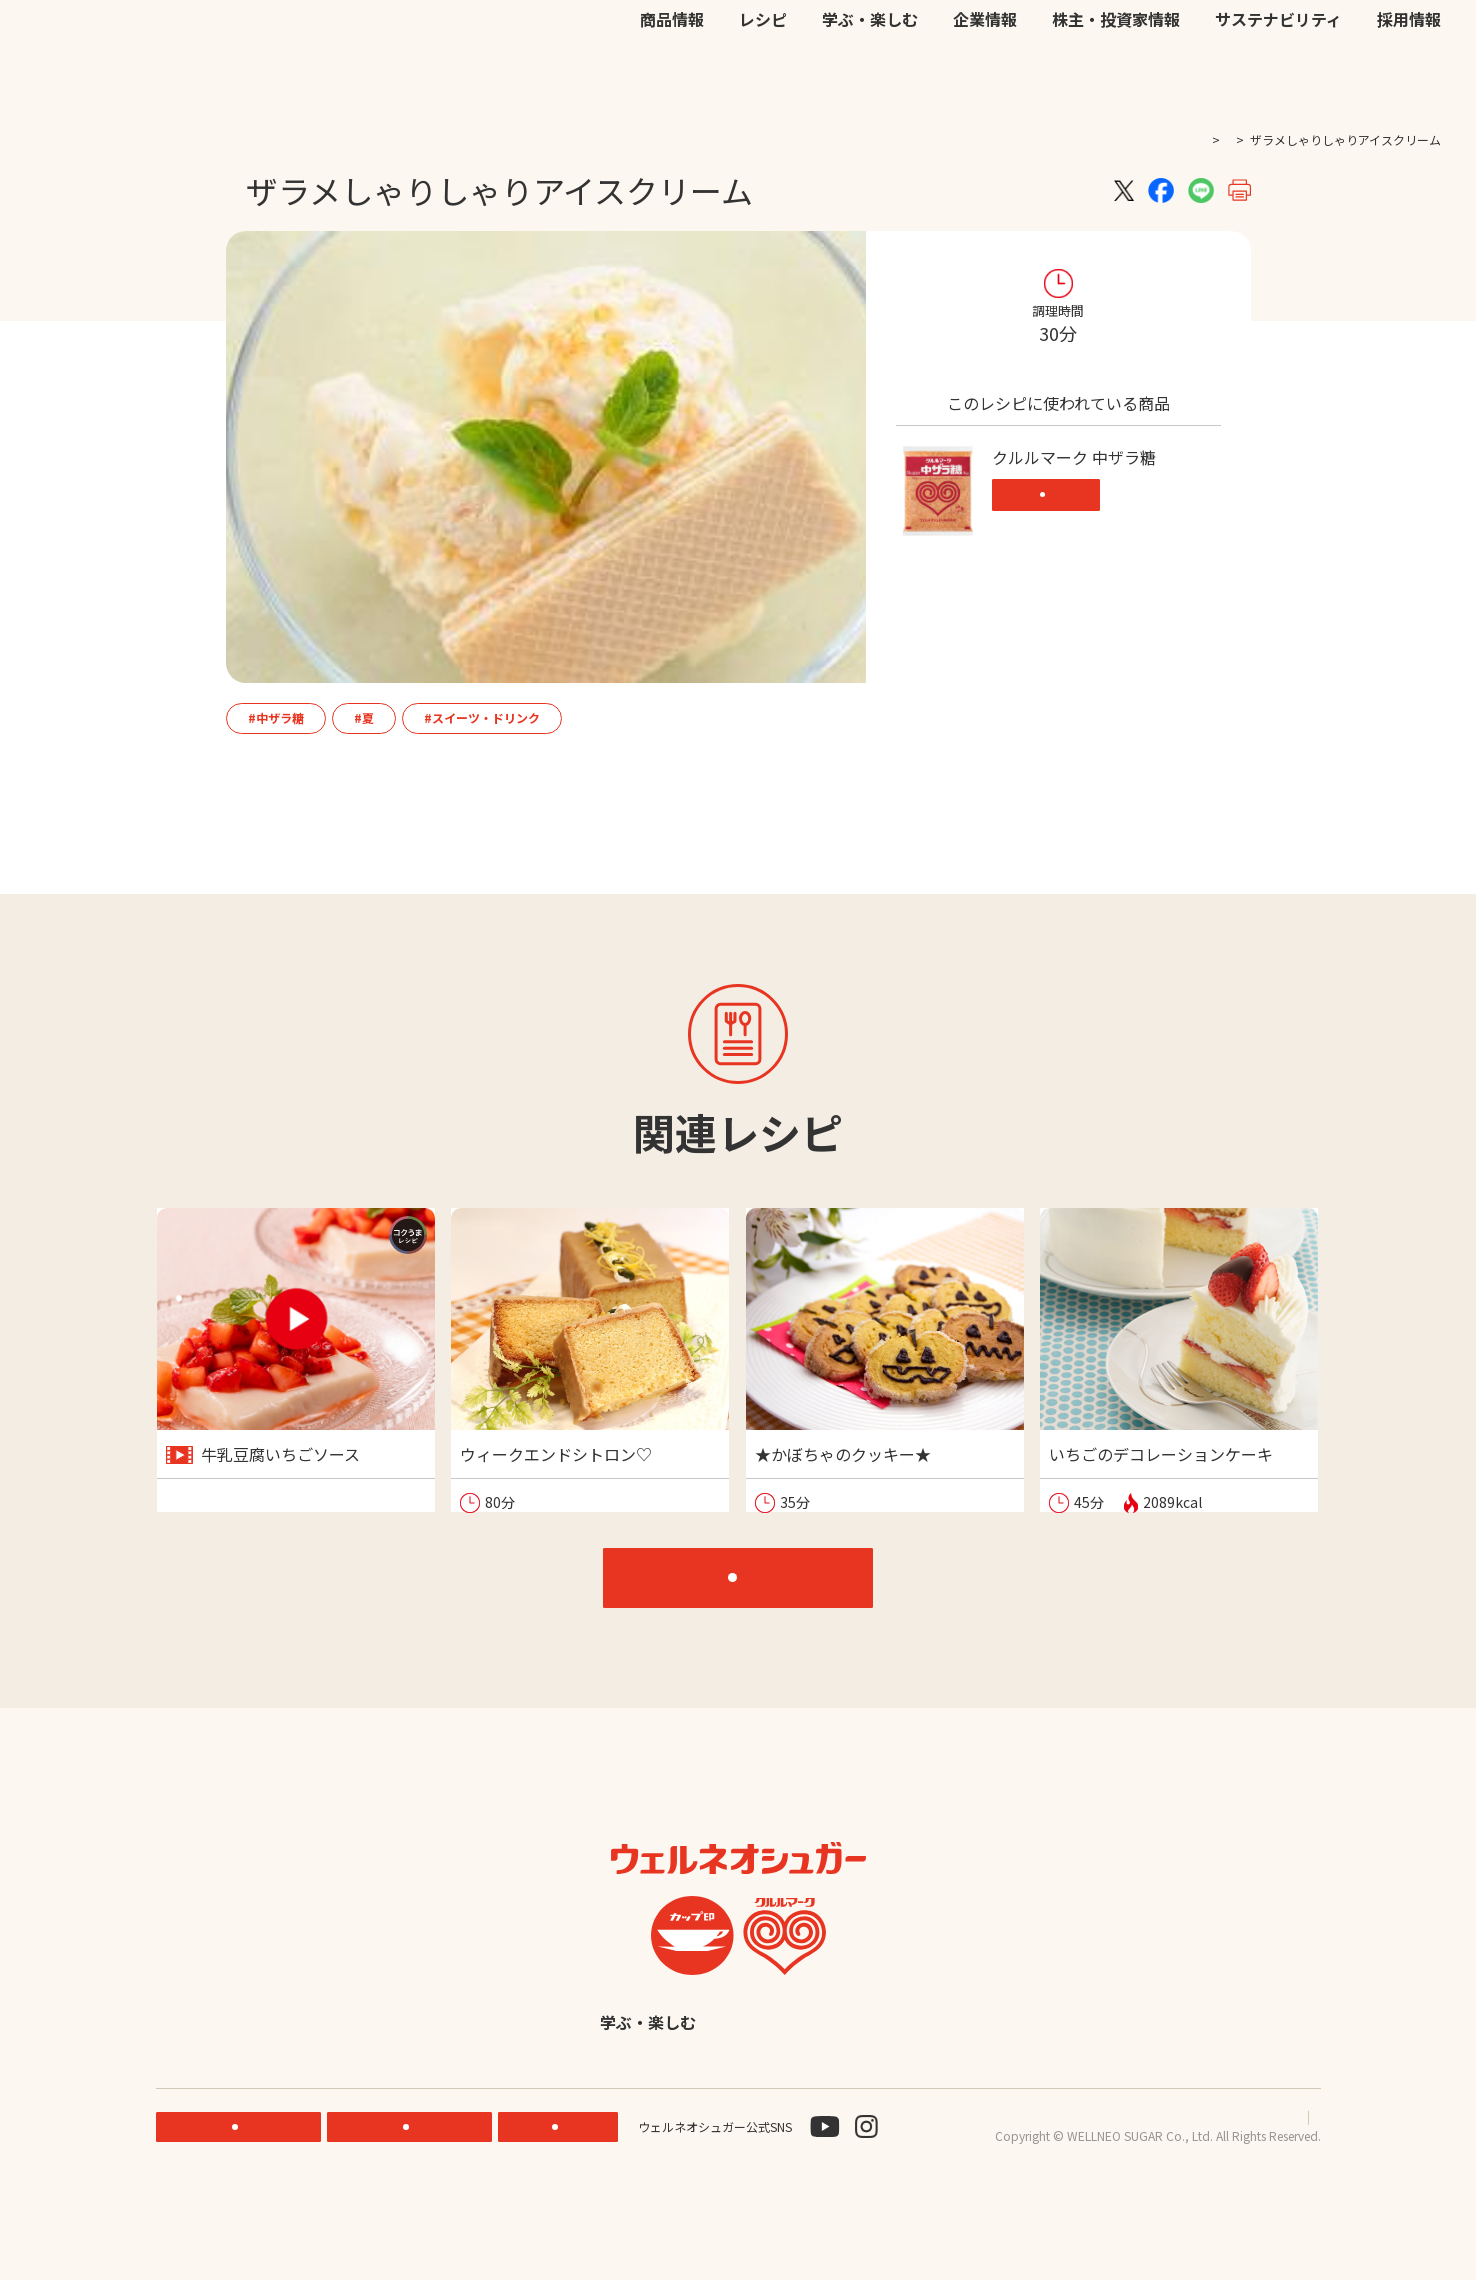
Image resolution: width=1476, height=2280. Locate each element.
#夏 (364, 717)
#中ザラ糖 (276, 717)
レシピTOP (748, 1601)
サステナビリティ (1278, 82)
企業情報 (985, 82)
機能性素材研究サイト (803, 39)
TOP (1154, 139)
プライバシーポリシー (1165, 2191)
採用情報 (1409, 82)
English (894, 2095)
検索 (1345, 41)
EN (1172, 39)
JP (1146, 39)
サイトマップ (1285, 2191)
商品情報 (672, 82)
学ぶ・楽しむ (870, 82)
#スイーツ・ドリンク (482, 717)
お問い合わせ (1067, 39)
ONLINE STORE (415, 2200)
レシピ (763, 82)
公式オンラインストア (947, 39)
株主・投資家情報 (1116, 82)
